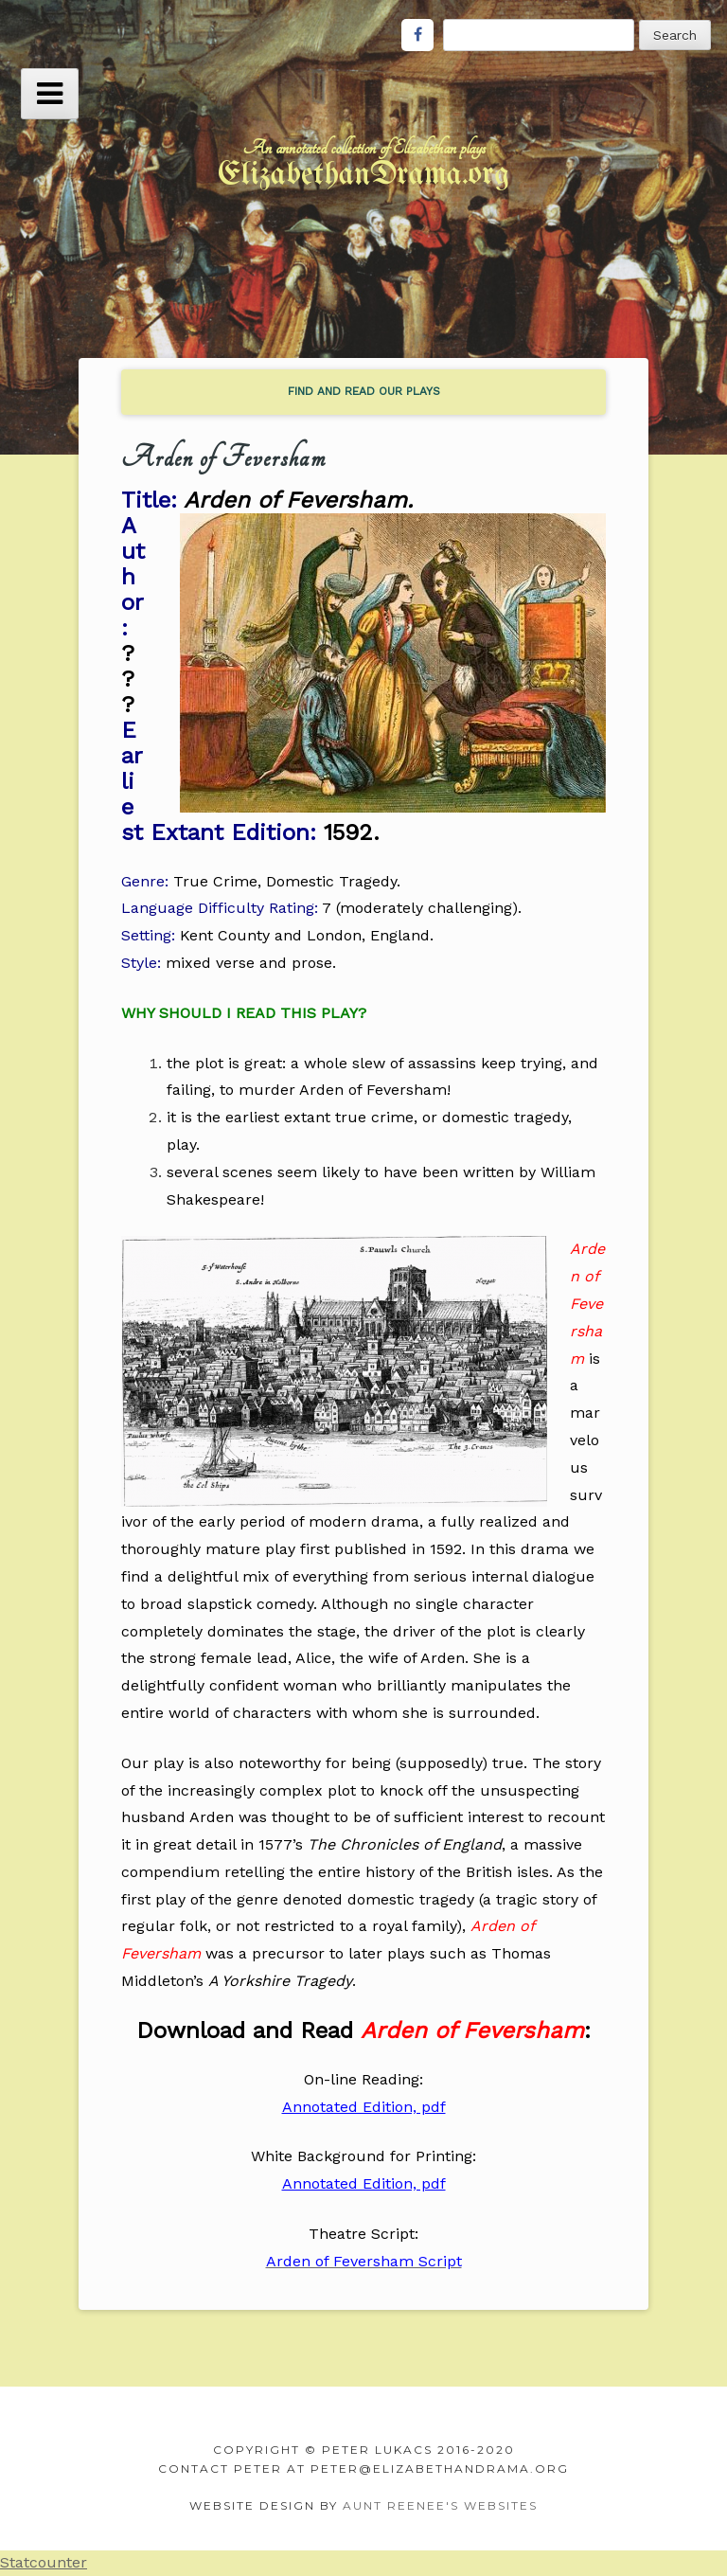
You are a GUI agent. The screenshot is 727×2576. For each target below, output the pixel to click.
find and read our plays (364, 391)
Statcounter (43, 2562)
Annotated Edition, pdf (364, 2107)
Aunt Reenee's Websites (440, 2505)
